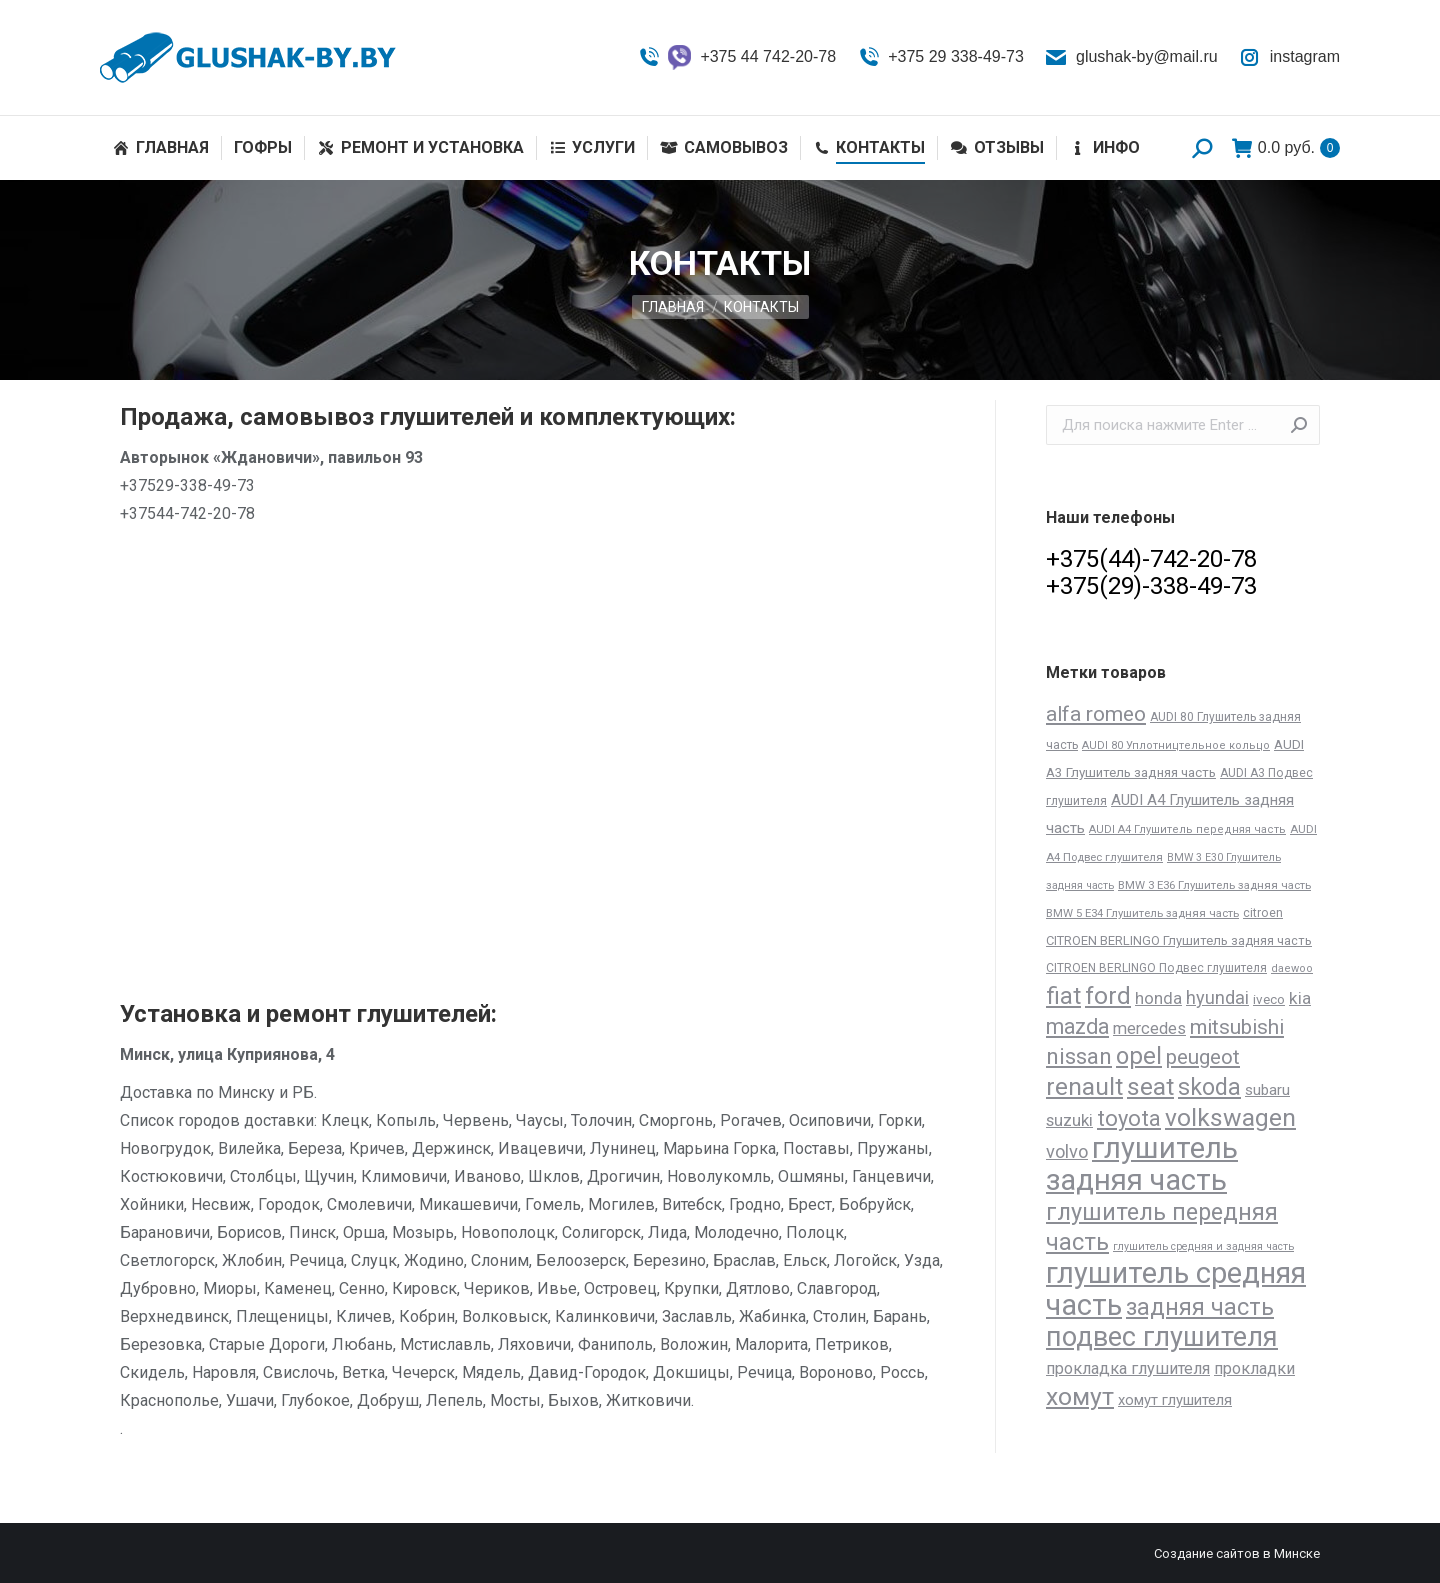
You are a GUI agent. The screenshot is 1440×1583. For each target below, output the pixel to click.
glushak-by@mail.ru (1131, 57)
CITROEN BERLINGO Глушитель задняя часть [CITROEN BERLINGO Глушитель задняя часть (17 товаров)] (1179, 940)
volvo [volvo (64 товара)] (1067, 1151)
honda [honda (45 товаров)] (1158, 998)
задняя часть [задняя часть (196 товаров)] (1200, 1307)
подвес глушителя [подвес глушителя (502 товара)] (1162, 1337)
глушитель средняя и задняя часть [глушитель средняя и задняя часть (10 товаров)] (1203, 1246)
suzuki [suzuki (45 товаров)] (1069, 1120)
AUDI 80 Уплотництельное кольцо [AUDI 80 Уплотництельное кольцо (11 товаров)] (1176, 745)
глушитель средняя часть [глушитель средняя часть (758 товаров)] (1176, 1289)
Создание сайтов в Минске (1237, 1553)
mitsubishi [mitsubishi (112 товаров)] (1237, 1027)
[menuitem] (161, 148)
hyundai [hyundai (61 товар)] (1217, 997)
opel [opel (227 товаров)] (1139, 1056)
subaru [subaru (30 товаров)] (1267, 1090)
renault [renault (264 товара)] (1084, 1086)
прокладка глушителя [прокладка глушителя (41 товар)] (1128, 1368)
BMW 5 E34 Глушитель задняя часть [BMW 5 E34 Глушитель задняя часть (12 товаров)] (1142, 913)
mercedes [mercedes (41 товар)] (1149, 1028)
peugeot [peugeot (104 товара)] (1203, 1057)
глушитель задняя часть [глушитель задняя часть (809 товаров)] (1142, 1164)
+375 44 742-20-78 (736, 57)
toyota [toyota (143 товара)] (1129, 1118)
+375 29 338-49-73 (940, 57)
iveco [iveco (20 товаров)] (1269, 999)
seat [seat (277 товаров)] (1150, 1086)
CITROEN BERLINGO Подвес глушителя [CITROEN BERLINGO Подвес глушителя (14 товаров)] (1156, 968)
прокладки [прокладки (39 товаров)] (1254, 1368)
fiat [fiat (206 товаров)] (1063, 996)
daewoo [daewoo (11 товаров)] (1292, 968)
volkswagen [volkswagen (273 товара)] (1230, 1117)
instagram (1289, 57)
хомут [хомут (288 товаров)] (1080, 1396)
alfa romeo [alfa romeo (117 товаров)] (1096, 714)
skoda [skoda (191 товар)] (1209, 1087)
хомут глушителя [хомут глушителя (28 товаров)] (1175, 1400)
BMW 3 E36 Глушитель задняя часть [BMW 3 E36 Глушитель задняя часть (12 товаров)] (1214, 885)
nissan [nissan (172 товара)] (1079, 1056)
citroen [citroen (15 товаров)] (1263, 913)
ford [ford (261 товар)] (1108, 995)
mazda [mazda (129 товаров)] (1077, 1026)
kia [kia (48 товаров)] (1300, 998)
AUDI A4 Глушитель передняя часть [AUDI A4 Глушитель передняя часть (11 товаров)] (1187, 829)
